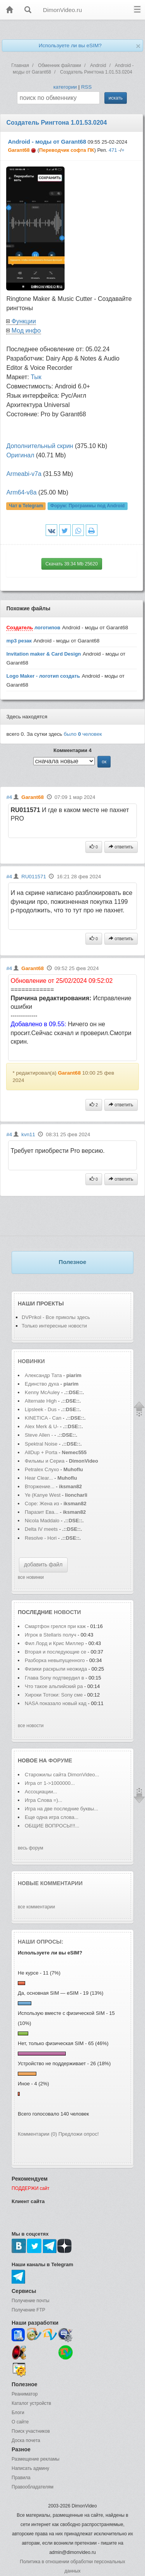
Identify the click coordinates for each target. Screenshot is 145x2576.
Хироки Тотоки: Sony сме (54, 1695)
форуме (60, 1760)
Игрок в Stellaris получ (50, 1635)
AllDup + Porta (41, 1452)
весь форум (30, 1848)
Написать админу (30, 2468)
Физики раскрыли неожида (56, 1669)
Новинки (31, 1361)
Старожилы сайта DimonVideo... (62, 1774)
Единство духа (42, 1384)
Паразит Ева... (41, 1512)
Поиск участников (31, 2431)
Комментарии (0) (37, 2134)
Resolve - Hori (40, 1538)
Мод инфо (26, 330)
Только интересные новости (54, 1326)
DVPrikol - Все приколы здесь (56, 1317)
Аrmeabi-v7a (23, 474)
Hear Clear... (39, 1478)
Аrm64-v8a (21, 492)
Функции (24, 321)
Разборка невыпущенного (55, 1660)
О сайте (20, 2422)
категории (65, 87)
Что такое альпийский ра (54, 1686)
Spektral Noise (41, 1444)
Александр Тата (43, 1375)
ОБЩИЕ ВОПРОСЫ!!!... (52, 1826)
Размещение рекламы (36, 2459)
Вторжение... (40, 1486)
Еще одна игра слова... (51, 1817)
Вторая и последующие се (55, 1652)
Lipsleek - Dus (40, 1409)
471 (113, 150)
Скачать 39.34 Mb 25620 (72, 564)
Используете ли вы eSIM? (70, 45)
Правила (21, 2477)
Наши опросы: (40, 1942)
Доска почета (26, 2440)
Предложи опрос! (78, 2134)
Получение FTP (28, 2310)
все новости (31, 1725)
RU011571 (33, 876)
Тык (36, 377)
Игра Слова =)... (43, 1800)
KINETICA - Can (43, 1418)
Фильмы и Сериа (45, 1461)
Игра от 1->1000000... (50, 1783)
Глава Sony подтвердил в (54, 1678)
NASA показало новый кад (56, 1703)
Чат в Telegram (26, 506)
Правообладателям (32, 2487)
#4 (9, 797)
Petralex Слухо (42, 1469)
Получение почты (30, 2300)
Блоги (18, 2412)
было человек (83, 734)
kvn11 (28, 1134)
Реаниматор (25, 2394)
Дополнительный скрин (39, 446)
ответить (121, 847)
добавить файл (43, 1564)
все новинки (31, 1577)
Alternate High (40, 1401)
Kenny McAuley (43, 1392)
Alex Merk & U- (41, 1426)
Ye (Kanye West (43, 1495)
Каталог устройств (31, 2403)
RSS (86, 87)
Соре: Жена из (42, 1503)
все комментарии (36, 1907)
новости (67, 1612)
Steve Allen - (40, 1435)
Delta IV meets (41, 1529)
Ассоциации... (41, 1792)
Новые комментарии (50, 1883)
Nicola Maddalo (42, 1520)
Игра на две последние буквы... (61, 1809)
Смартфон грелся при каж (55, 1626)
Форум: (87, 506)
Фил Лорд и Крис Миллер (55, 1643)
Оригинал (20, 455)
